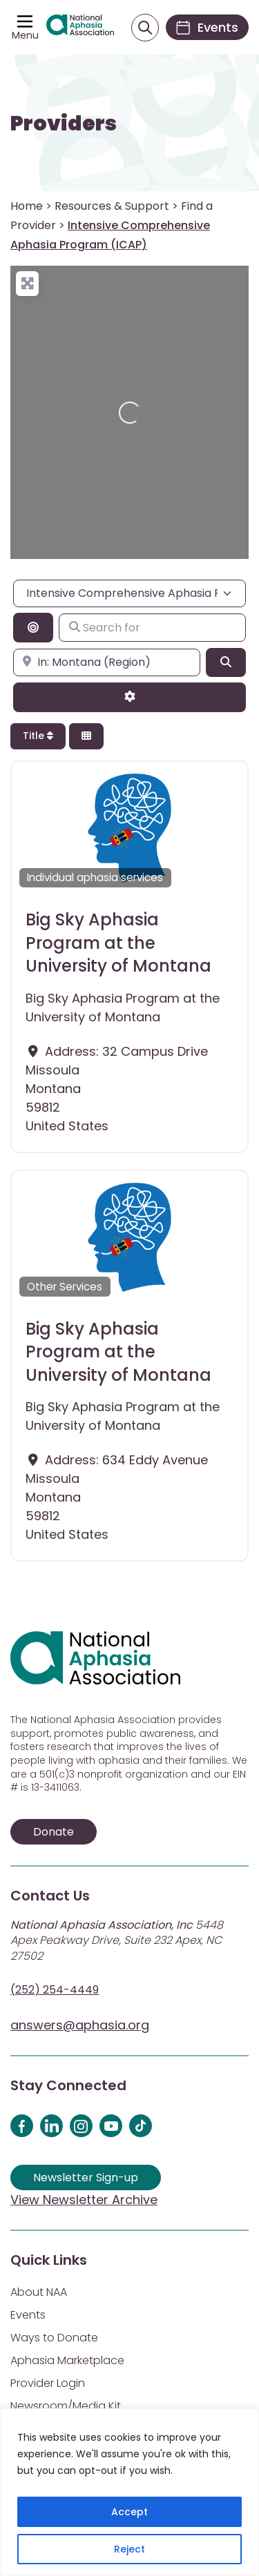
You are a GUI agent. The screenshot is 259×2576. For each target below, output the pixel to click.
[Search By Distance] (33, 627)
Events (28, 2315)
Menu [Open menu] (25, 35)
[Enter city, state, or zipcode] (106, 662)
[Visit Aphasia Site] (80, 27)
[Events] (207, 27)
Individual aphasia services (95, 877)
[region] (129, 2492)
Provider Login (47, 2383)
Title (38, 736)
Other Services (64, 1286)
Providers (63, 123)
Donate (53, 1832)
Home (26, 206)
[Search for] (152, 627)
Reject (129, 2549)
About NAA (38, 2292)
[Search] (226, 662)
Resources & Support (112, 206)
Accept (129, 2512)
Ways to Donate (54, 2338)
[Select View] (86, 736)
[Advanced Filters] (129, 696)
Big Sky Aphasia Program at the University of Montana (118, 942)
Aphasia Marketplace (67, 2360)
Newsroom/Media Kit (65, 2406)
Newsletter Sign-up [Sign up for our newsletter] (85, 2177)
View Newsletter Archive (83, 2199)
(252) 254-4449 (54, 1990)
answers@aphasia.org (79, 2025)
